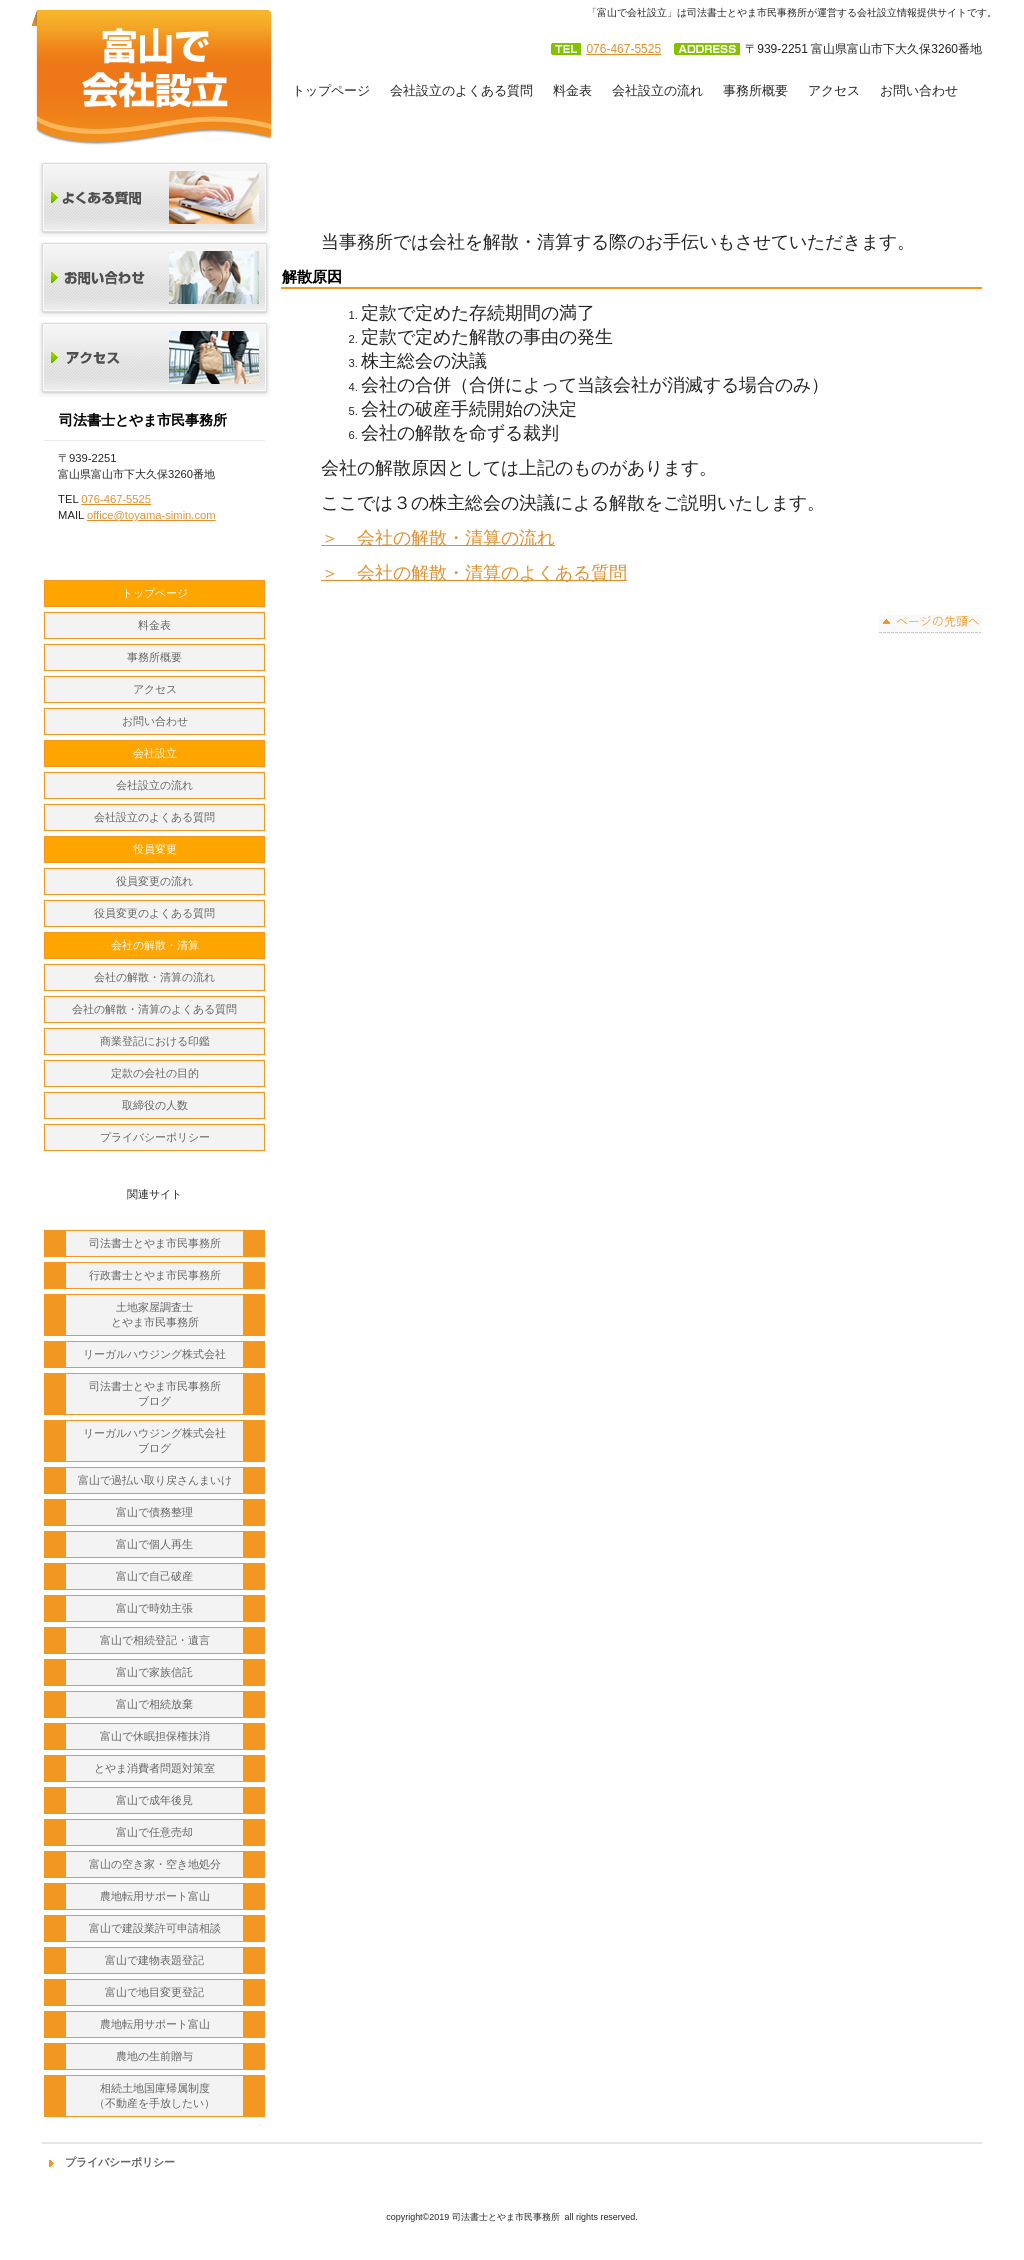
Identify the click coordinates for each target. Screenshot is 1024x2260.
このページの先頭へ (930, 624)
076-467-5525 (623, 49)
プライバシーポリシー (120, 2162)
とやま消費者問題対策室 (154, 1768)
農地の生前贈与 (154, 2056)
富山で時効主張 (154, 1608)
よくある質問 (154, 199)
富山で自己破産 (154, 1576)
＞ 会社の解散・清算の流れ (438, 538)
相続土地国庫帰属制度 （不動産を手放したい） (154, 2095)
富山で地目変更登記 (154, 1992)
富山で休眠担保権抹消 (155, 1736)
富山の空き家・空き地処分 (155, 1864)
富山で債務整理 (154, 1512)
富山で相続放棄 (154, 1704)
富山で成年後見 (154, 1800)
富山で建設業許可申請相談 (155, 1928)
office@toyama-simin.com (151, 515)
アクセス (154, 359)
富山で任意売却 (154, 1832)
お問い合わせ (154, 279)
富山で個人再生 (154, 1544)
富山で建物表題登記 (154, 1960)
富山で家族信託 (154, 1672)
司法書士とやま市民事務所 (152, 76)
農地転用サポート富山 (155, 1896)
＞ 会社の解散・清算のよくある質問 (474, 573)
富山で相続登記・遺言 (155, 1640)
